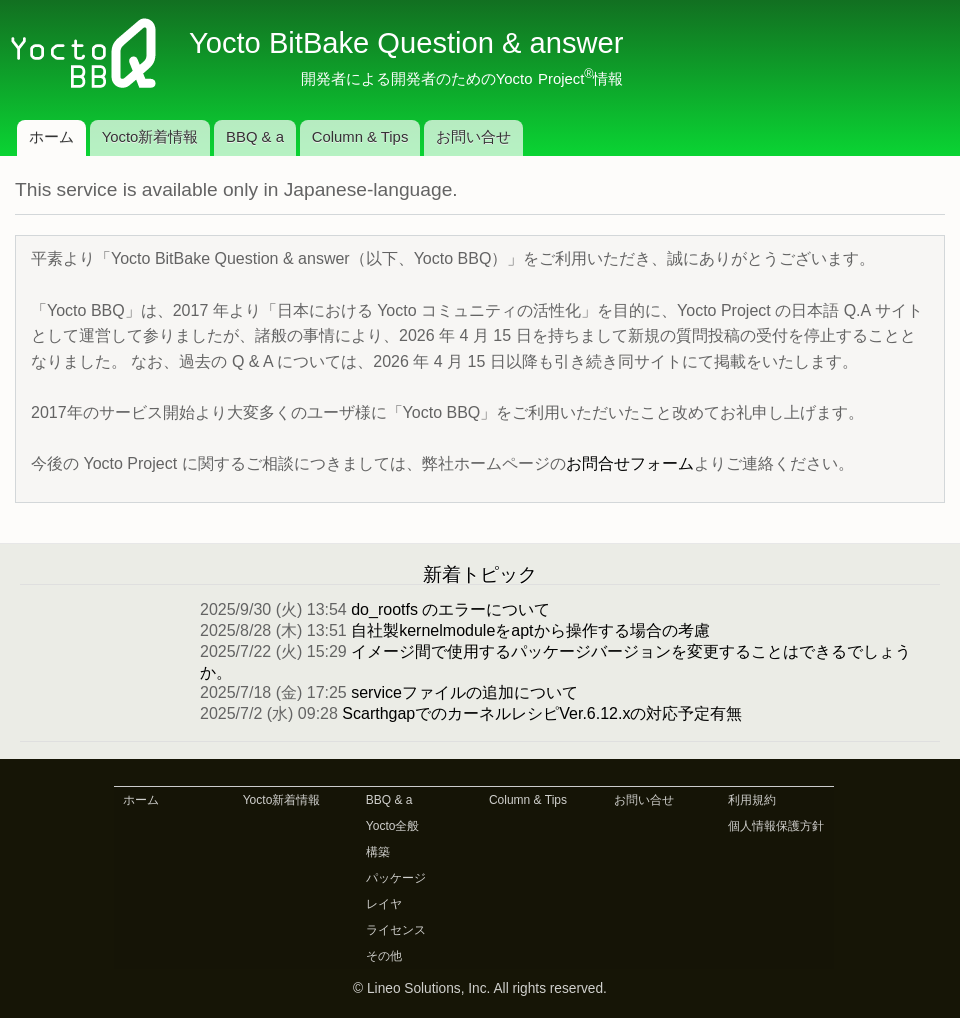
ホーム (51, 137)
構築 (378, 852)
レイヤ (384, 904)
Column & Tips (360, 137)
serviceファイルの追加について (464, 692)
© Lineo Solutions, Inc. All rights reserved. (480, 988)
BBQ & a (255, 137)
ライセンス (396, 930)
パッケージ (396, 878)
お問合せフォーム (630, 463)
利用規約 (752, 800)
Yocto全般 (393, 826)
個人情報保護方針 (776, 826)
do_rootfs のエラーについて (450, 609)
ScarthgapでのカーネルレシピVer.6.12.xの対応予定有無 (542, 713)
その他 (384, 956)
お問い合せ (473, 137)
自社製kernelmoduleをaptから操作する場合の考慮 (530, 630)
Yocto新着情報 (150, 137)
